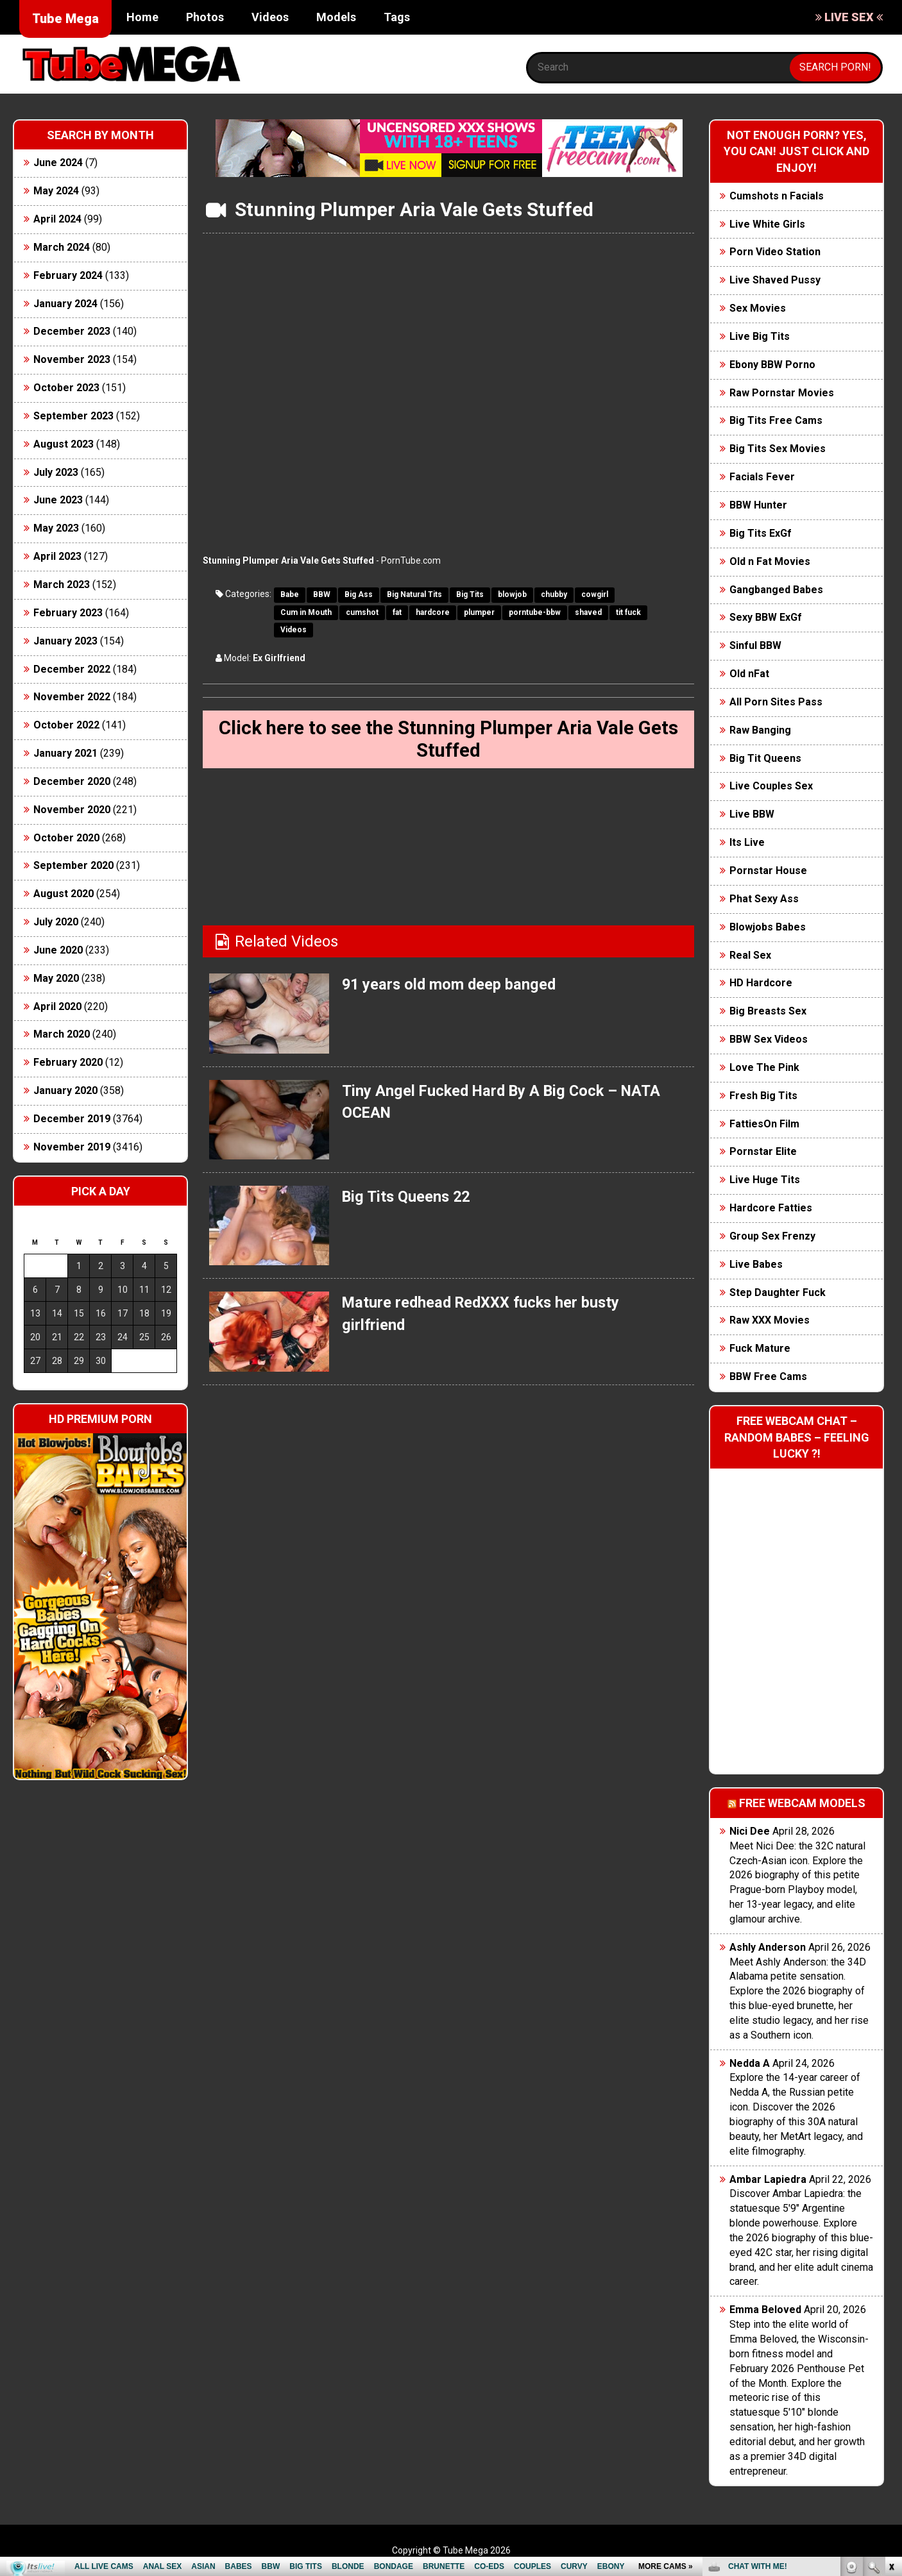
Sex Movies (757, 308)
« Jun (33, 1383)
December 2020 (71, 781)
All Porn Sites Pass (775, 702)
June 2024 (58, 162)
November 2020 (71, 810)
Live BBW (751, 814)
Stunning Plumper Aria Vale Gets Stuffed (288, 560)
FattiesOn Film (764, 1124)
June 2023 (58, 500)
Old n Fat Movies (769, 561)
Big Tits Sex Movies (777, 448)
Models (336, 17)
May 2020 (56, 978)
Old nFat (749, 674)
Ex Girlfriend (279, 658)
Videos (270, 17)
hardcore (433, 612)
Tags (397, 17)
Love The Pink (764, 1067)
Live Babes (756, 1264)
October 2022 (66, 725)
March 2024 (61, 247)
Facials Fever (762, 477)
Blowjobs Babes (767, 927)
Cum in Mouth (306, 612)
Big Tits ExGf (760, 533)
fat (397, 612)
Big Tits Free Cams (775, 420)
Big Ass (359, 594)
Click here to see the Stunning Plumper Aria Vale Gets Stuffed (448, 739)
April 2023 (57, 556)
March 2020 (61, 1034)
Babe (289, 594)
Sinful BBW (755, 645)
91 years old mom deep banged (450, 986)
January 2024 (65, 304)
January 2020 (65, 1090)
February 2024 (68, 275)
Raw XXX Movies (769, 1320)
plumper (479, 612)
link (891, 2376)
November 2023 (71, 359)
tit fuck (628, 612)
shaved (588, 612)
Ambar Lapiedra (767, 2179)
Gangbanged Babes (776, 590)
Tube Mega (65, 18)
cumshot (362, 612)
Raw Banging (760, 730)
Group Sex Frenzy (772, 1236)
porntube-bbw (535, 612)
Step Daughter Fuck (777, 1292)
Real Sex (750, 955)
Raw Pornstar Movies (781, 393)
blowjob (512, 594)
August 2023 (63, 444)
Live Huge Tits (764, 1180)
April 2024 (57, 219)
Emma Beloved (765, 2309)
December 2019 (71, 1119)
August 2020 (63, 894)
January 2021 (65, 753)
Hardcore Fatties (770, 1208)
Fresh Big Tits (763, 1096)
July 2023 (55, 472)
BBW (321, 594)
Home (142, 17)
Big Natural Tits (414, 594)
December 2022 (71, 669)
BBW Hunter (758, 505)
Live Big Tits (759, 336)
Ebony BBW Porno (772, 364)
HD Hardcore (760, 983)
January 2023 (65, 641)
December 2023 (71, 331)
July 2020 (55, 922)
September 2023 (73, 416)
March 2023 (61, 584)
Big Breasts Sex (767, 1011)
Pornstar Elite (763, 1151)
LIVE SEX (849, 17)
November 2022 (71, 697)
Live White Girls (767, 224)
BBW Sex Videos (768, 1039)
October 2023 (66, 388)
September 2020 (73, 865)
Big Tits (470, 594)
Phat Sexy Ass (764, 899)
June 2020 (58, 950)
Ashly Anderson (767, 1947)
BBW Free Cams (768, 1376)
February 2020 (68, 1062)
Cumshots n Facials (776, 196)
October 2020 (66, 838)
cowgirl (594, 594)
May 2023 (56, 528)
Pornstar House (768, 870)
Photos (205, 17)
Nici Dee (749, 1831)
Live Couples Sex (771, 786)
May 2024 (56, 191)
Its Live (747, 842)
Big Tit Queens (765, 758)
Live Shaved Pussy (775, 280)
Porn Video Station (775, 252)
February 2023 (68, 613)
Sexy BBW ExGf (765, 617)
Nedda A (749, 2063)
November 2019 (71, 1147)
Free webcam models (802, 1803)
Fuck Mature (759, 1348)
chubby (554, 594)
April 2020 (57, 1006)
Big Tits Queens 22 (407, 1198)
